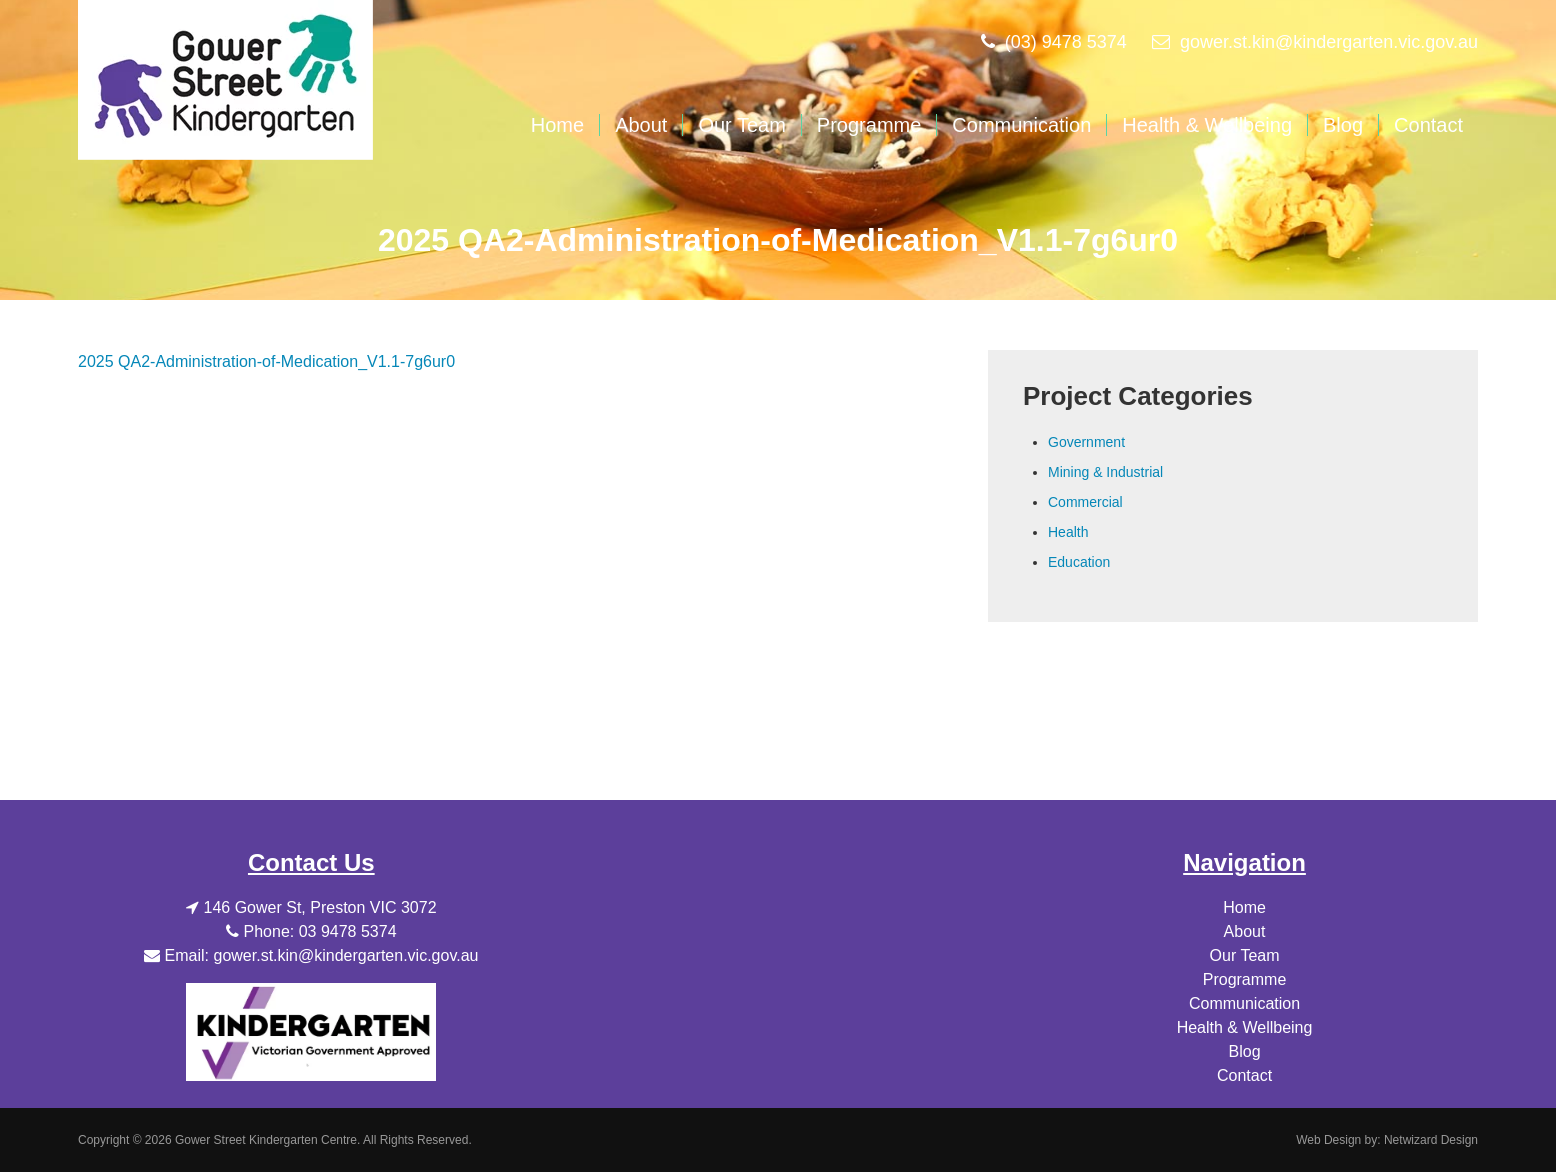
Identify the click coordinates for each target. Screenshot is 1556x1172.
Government (1086, 442)
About (641, 125)
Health (1068, 532)
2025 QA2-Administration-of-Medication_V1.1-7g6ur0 (266, 361)
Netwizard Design (1431, 1140)
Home (557, 125)
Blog (1343, 125)
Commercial (1085, 502)
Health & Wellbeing (1207, 125)
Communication (1021, 125)
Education (1079, 562)
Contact (1428, 125)
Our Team (741, 125)
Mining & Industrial (1105, 472)
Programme (869, 125)
